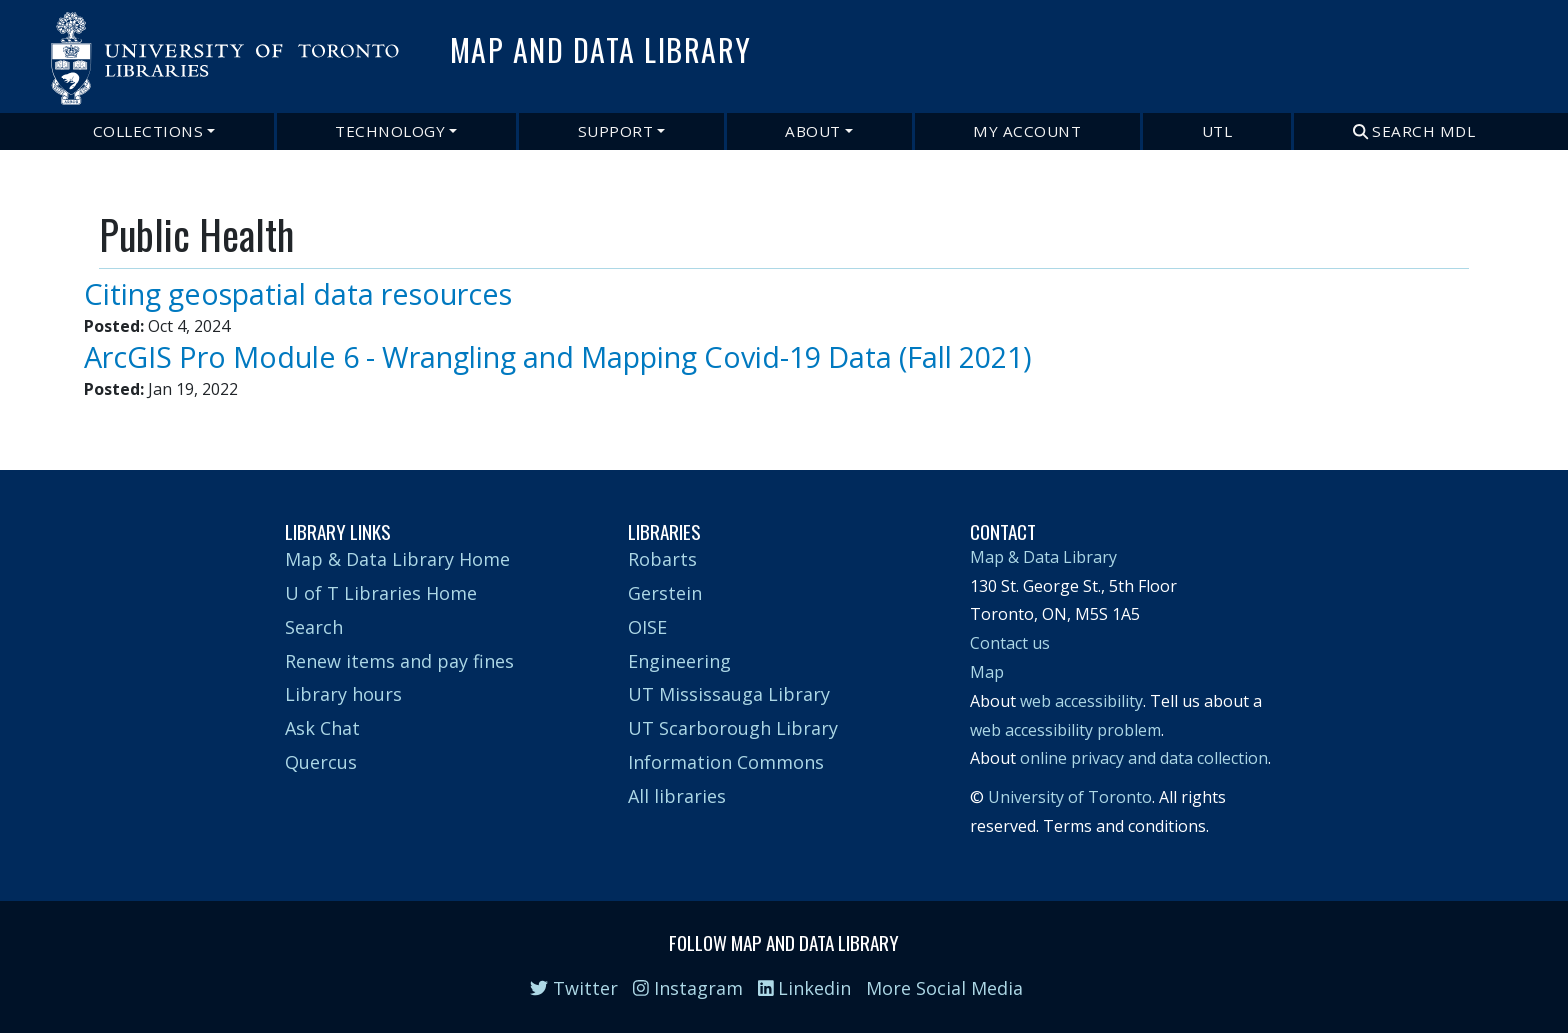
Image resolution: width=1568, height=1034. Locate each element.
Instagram (688, 988)
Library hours (343, 694)
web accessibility (1081, 701)
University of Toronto (1070, 797)
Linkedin (805, 988)
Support (616, 131)
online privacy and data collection (1144, 758)
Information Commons (726, 762)
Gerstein (665, 593)
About (813, 131)
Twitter (574, 988)
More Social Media (944, 988)
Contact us (1010, 643)
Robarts (662, 559)
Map (987, 672)
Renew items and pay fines (399, 661)
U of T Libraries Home (381, 593)
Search (314, 627)
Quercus (321, 762)
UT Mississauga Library (729, 694)
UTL (1217, 131)
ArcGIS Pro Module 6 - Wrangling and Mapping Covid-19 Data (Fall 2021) (558, 356)
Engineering (679, 661)
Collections (148, 131)
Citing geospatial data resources (298, 293)
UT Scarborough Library (733, 728)
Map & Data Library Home (397, 559)
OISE (647, 627)
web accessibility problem (1065, 730)
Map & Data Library (1043, 557)
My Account (1027, 131)
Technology (390, 131)
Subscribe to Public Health (107, 412)
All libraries (677, 796)
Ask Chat (322, 728)
